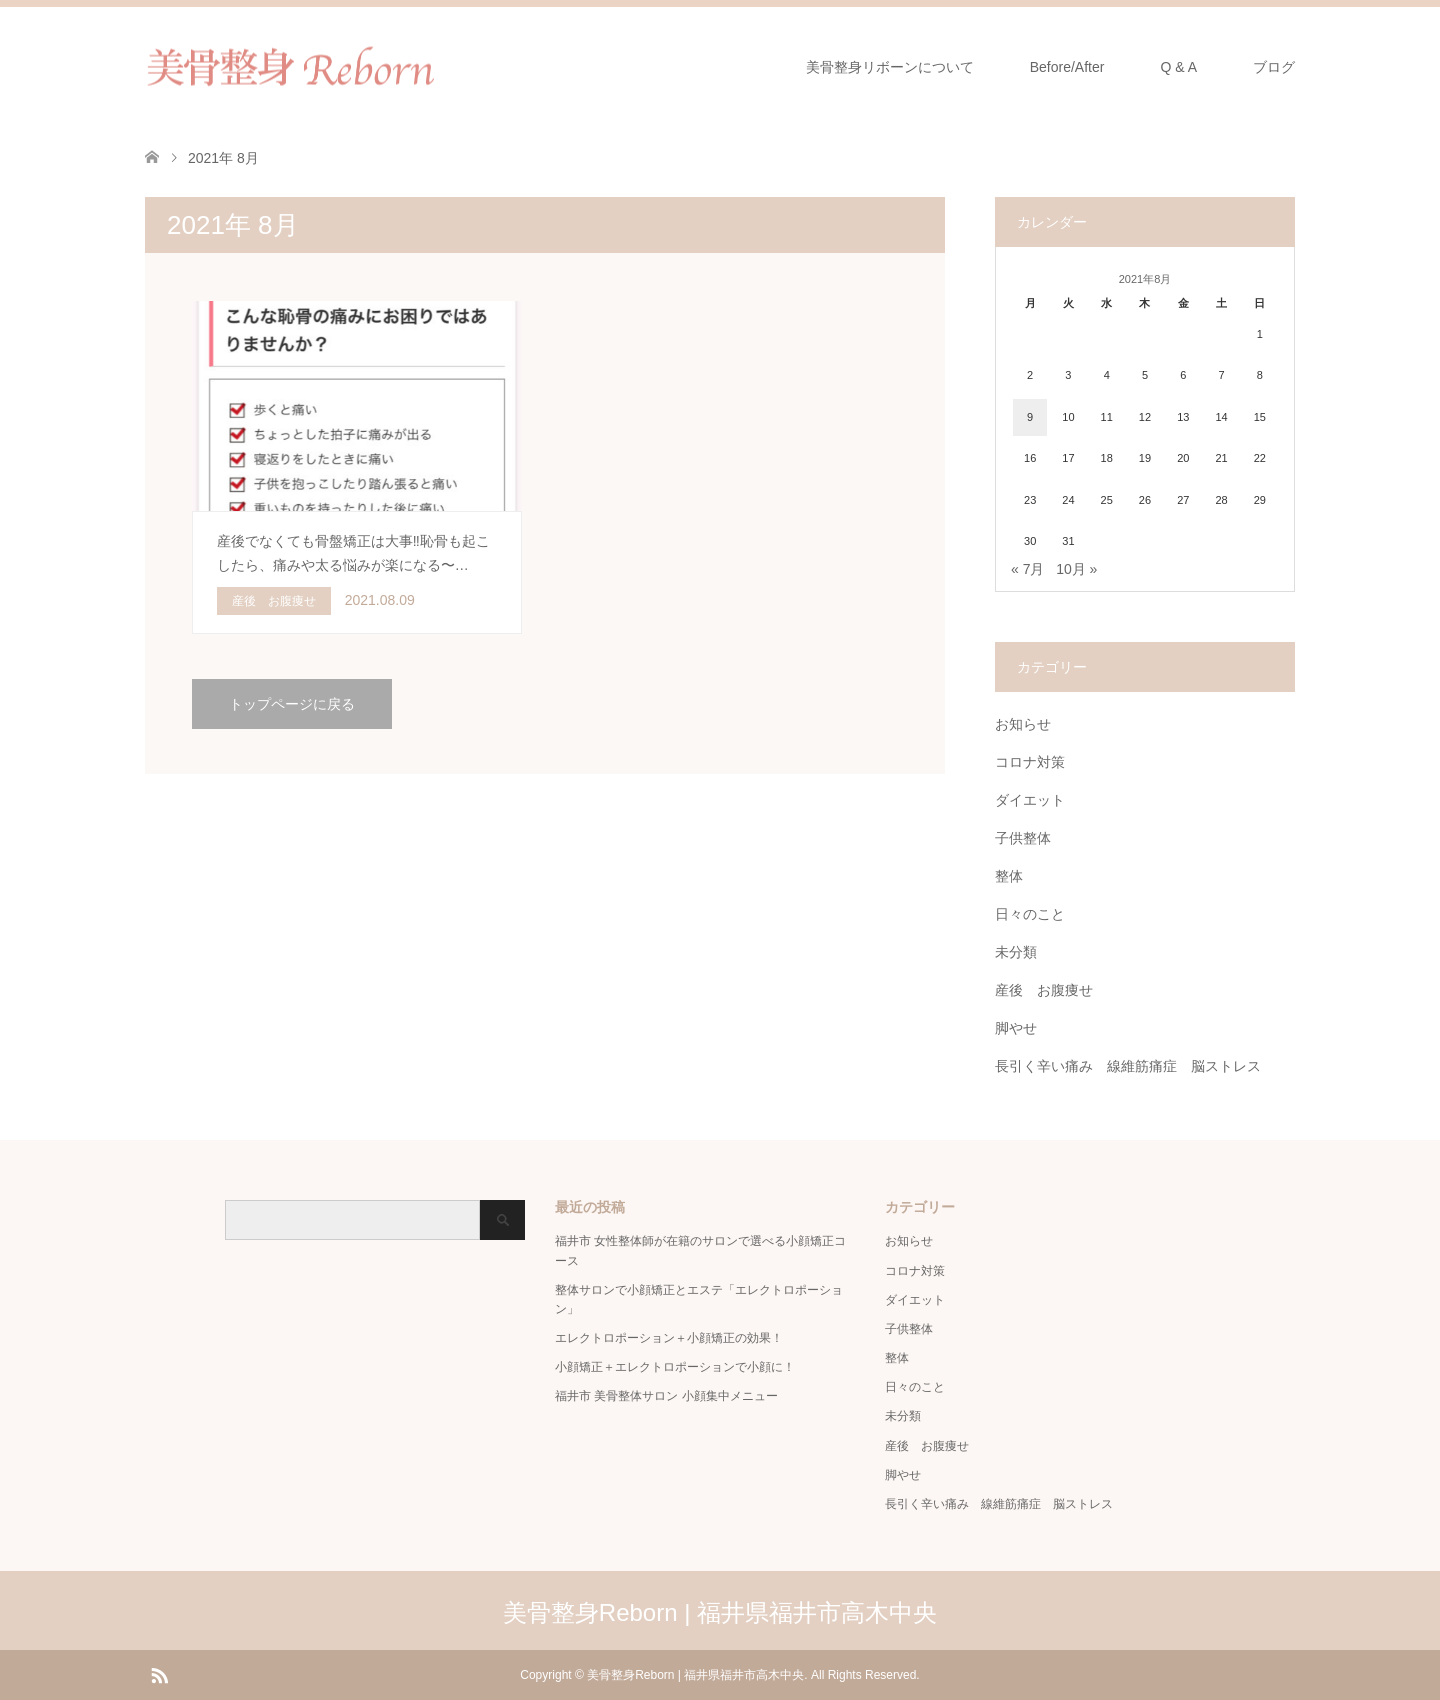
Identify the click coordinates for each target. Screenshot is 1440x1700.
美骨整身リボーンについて (890, 67)
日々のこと (1030, 914)
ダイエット (1030, 800)
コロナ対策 (1030, 762)
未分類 (1016, 952)
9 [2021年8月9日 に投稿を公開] (1030, 417)
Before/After (1067, 67)
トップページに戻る (292, 704)
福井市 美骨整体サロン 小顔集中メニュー (666, 1396)
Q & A (1178, 67)
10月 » (1076, 569)
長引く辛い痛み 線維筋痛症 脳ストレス (1128, 1066)
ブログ (1274, 67)
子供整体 (1023, 838)
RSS (159, 1674)
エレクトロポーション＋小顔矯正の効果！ (669, 1338)
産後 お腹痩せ (1044, 990)
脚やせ (1016, 1028)
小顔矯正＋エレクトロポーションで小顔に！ (675, 1367)
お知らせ (1023, 724)
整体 (1009, 876)
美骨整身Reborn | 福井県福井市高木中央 (720, 1612)
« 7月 (1027, 569)
